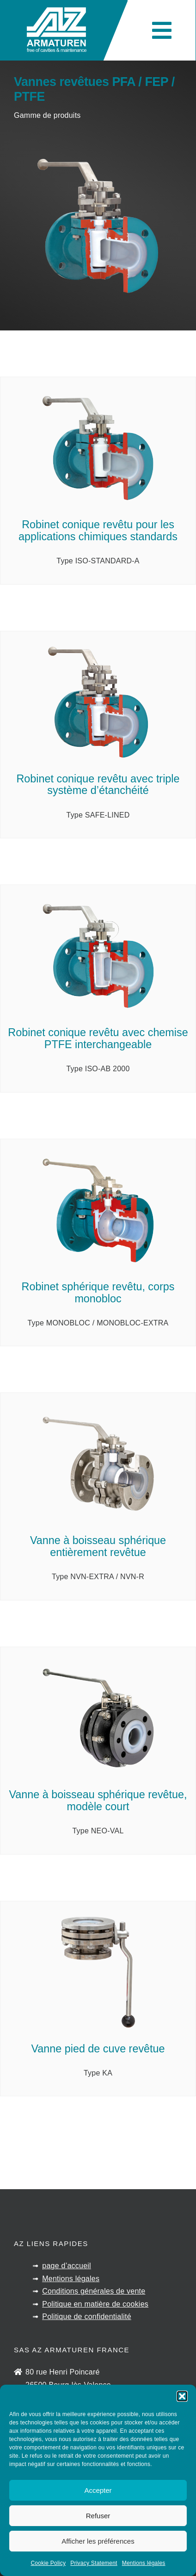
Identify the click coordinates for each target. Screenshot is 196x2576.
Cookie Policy (48, 2563)
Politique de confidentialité (86, 2316)
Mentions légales (143, 2563)
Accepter (97, 2490)
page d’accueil (66, 2266)
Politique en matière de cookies (95, 2304)
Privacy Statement (93, 2563)
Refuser (98, 2516)
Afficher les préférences (97, 2541)
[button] (182, 2396)
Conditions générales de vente (93, 2291)
